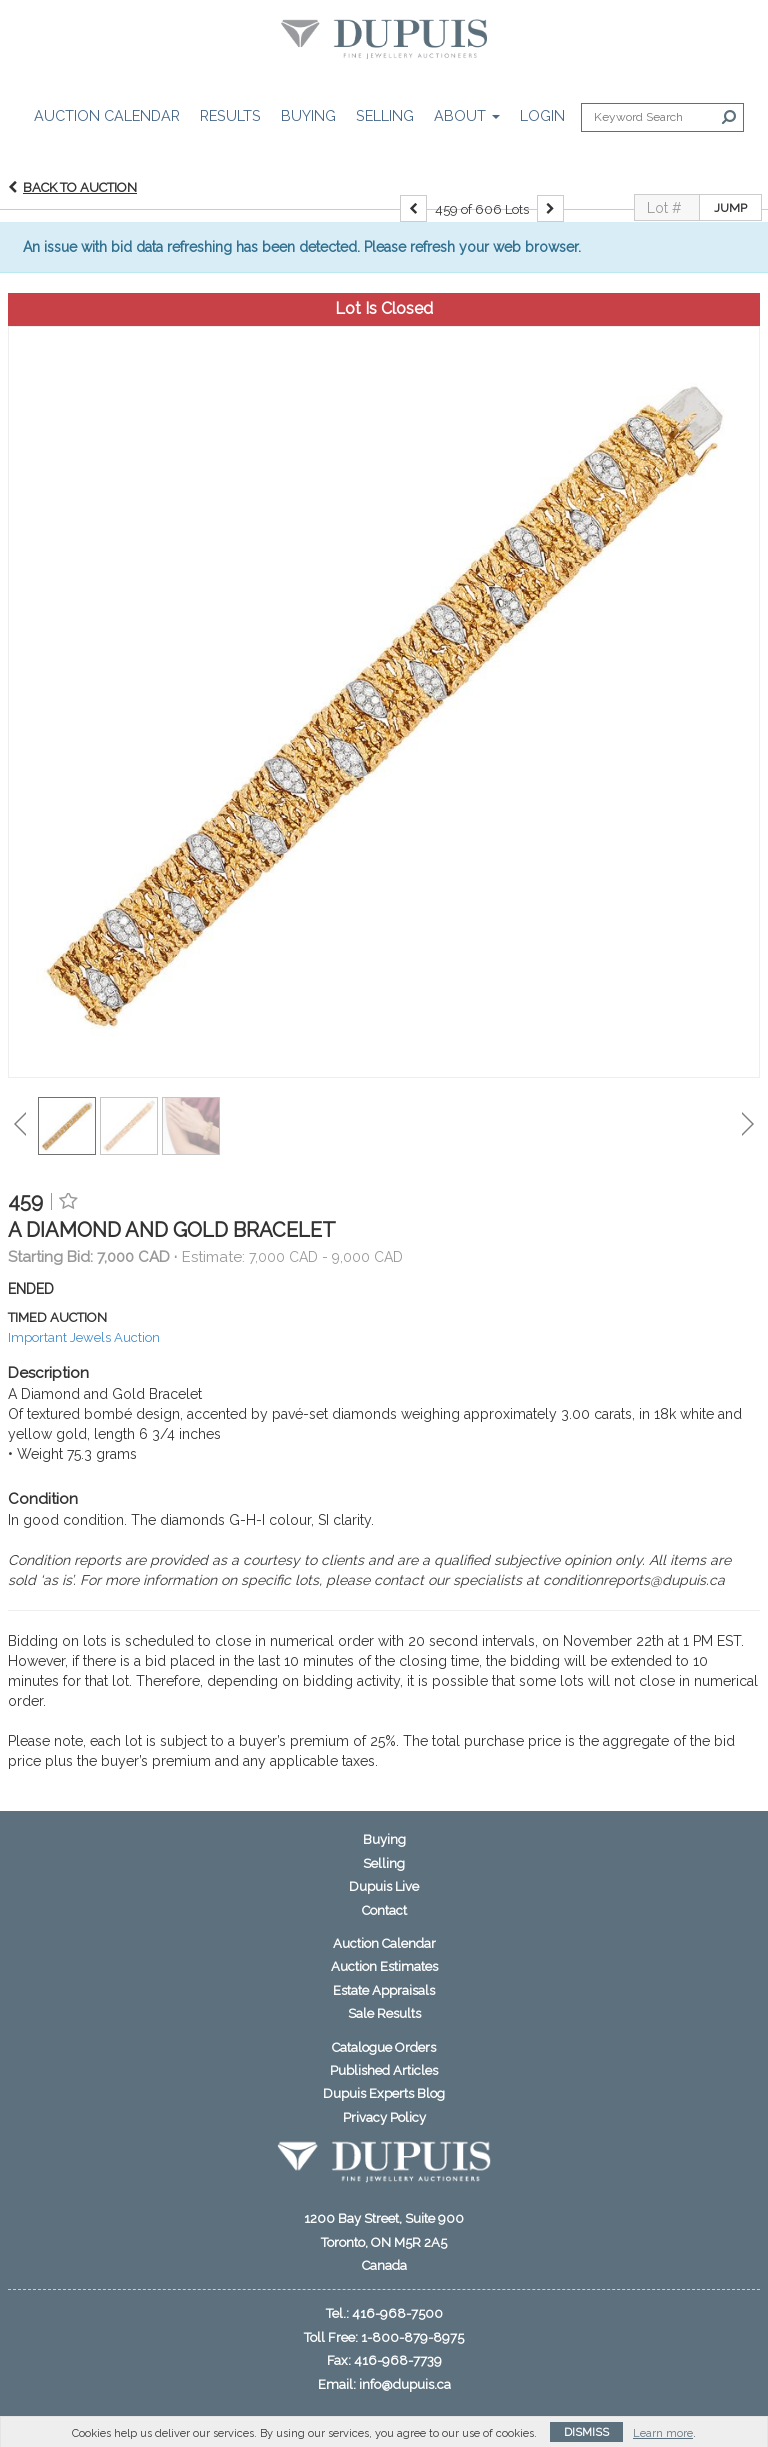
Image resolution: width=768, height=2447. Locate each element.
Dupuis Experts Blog (384, 2093)
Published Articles (384, 2070)
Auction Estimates (384, 1966)
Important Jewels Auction (84, 1337)
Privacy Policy (384, 2117)
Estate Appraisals (384, 1990)
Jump (730, 208)
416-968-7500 (397, 2313)
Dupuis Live (384, 1886)
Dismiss (586, 2432)
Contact (384, 1910)
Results (230, 115)
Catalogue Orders (384, 2047)
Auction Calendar (107, 115)
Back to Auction (80, 187)
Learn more (663, 2433)
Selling (385, 115)
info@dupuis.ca (405, 2384)
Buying (308, 115)
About (467, 115)
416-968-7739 (398, 2360)
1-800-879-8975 (412, 2337)
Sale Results (384, 2013)
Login (542, 115)
